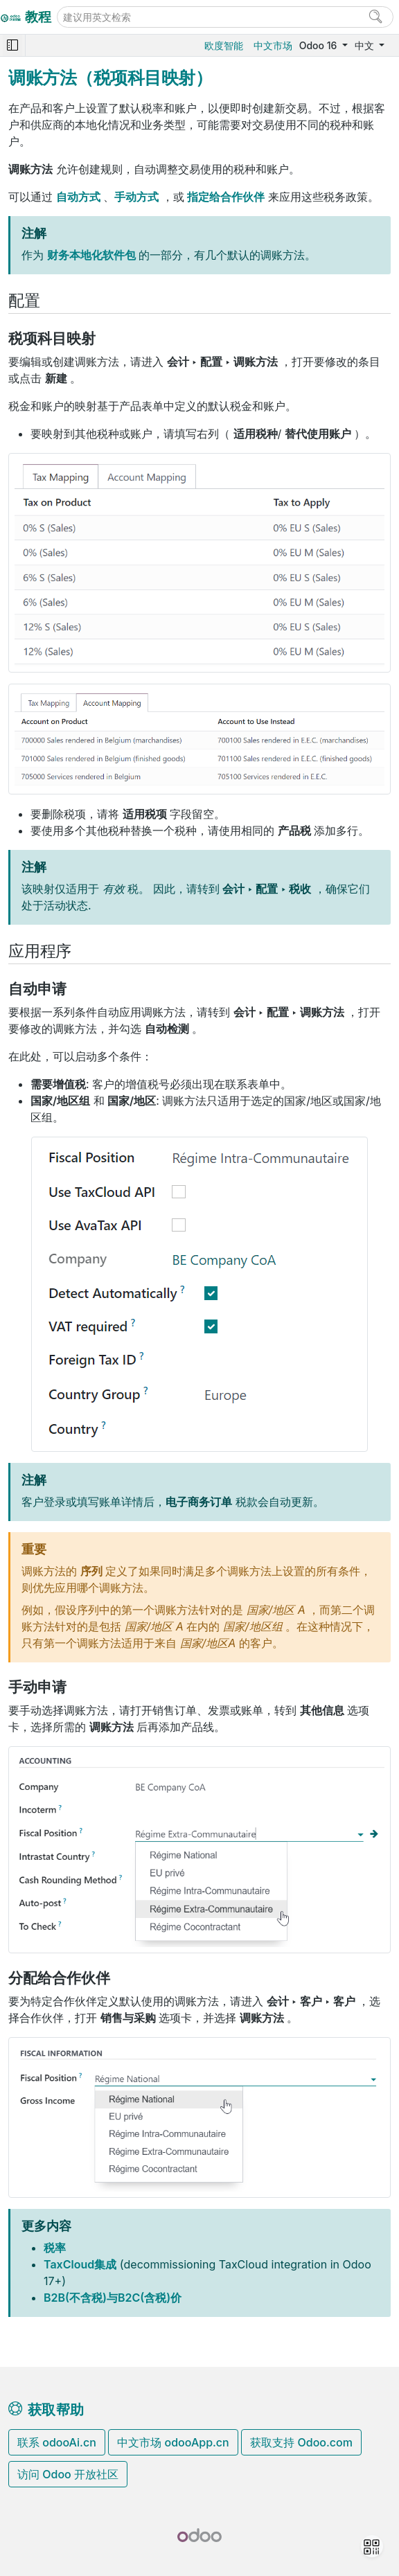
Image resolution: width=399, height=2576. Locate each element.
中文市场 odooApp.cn (173, 2442)
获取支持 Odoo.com (301, 2442)
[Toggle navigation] (12, 45)
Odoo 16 (319, 45)
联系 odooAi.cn (56, 2442)
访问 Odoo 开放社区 (67, 2474)
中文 (366, 45)
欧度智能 (223, 45)
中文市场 (273, 45)
